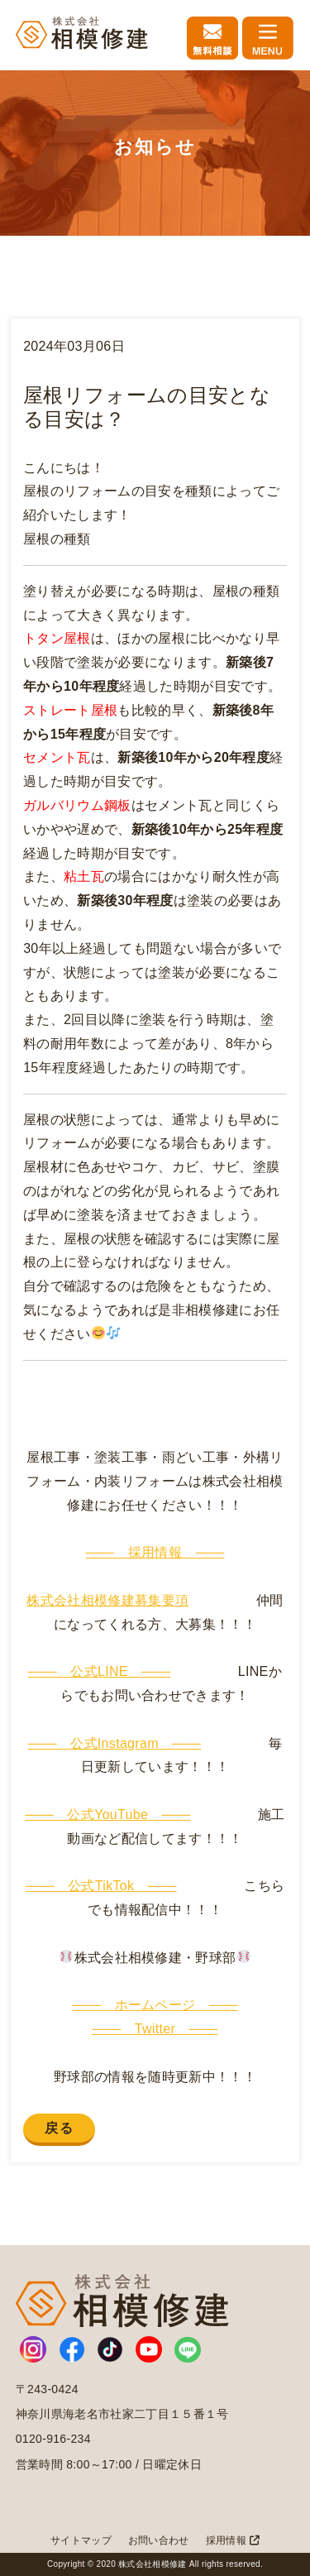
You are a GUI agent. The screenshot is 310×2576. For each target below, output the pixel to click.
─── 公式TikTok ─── (101, 1886)
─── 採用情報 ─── (155, 1552)
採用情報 (233, 2540)
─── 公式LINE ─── (99, 1671)
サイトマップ (81, 2540)
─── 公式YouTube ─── (107, 1815)
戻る (59, 2128)
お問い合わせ (158, 2540)
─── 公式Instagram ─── (114, 1743)
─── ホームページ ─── (155, 2005)
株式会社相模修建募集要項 (107, 1600)
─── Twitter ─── (155, 2029)
